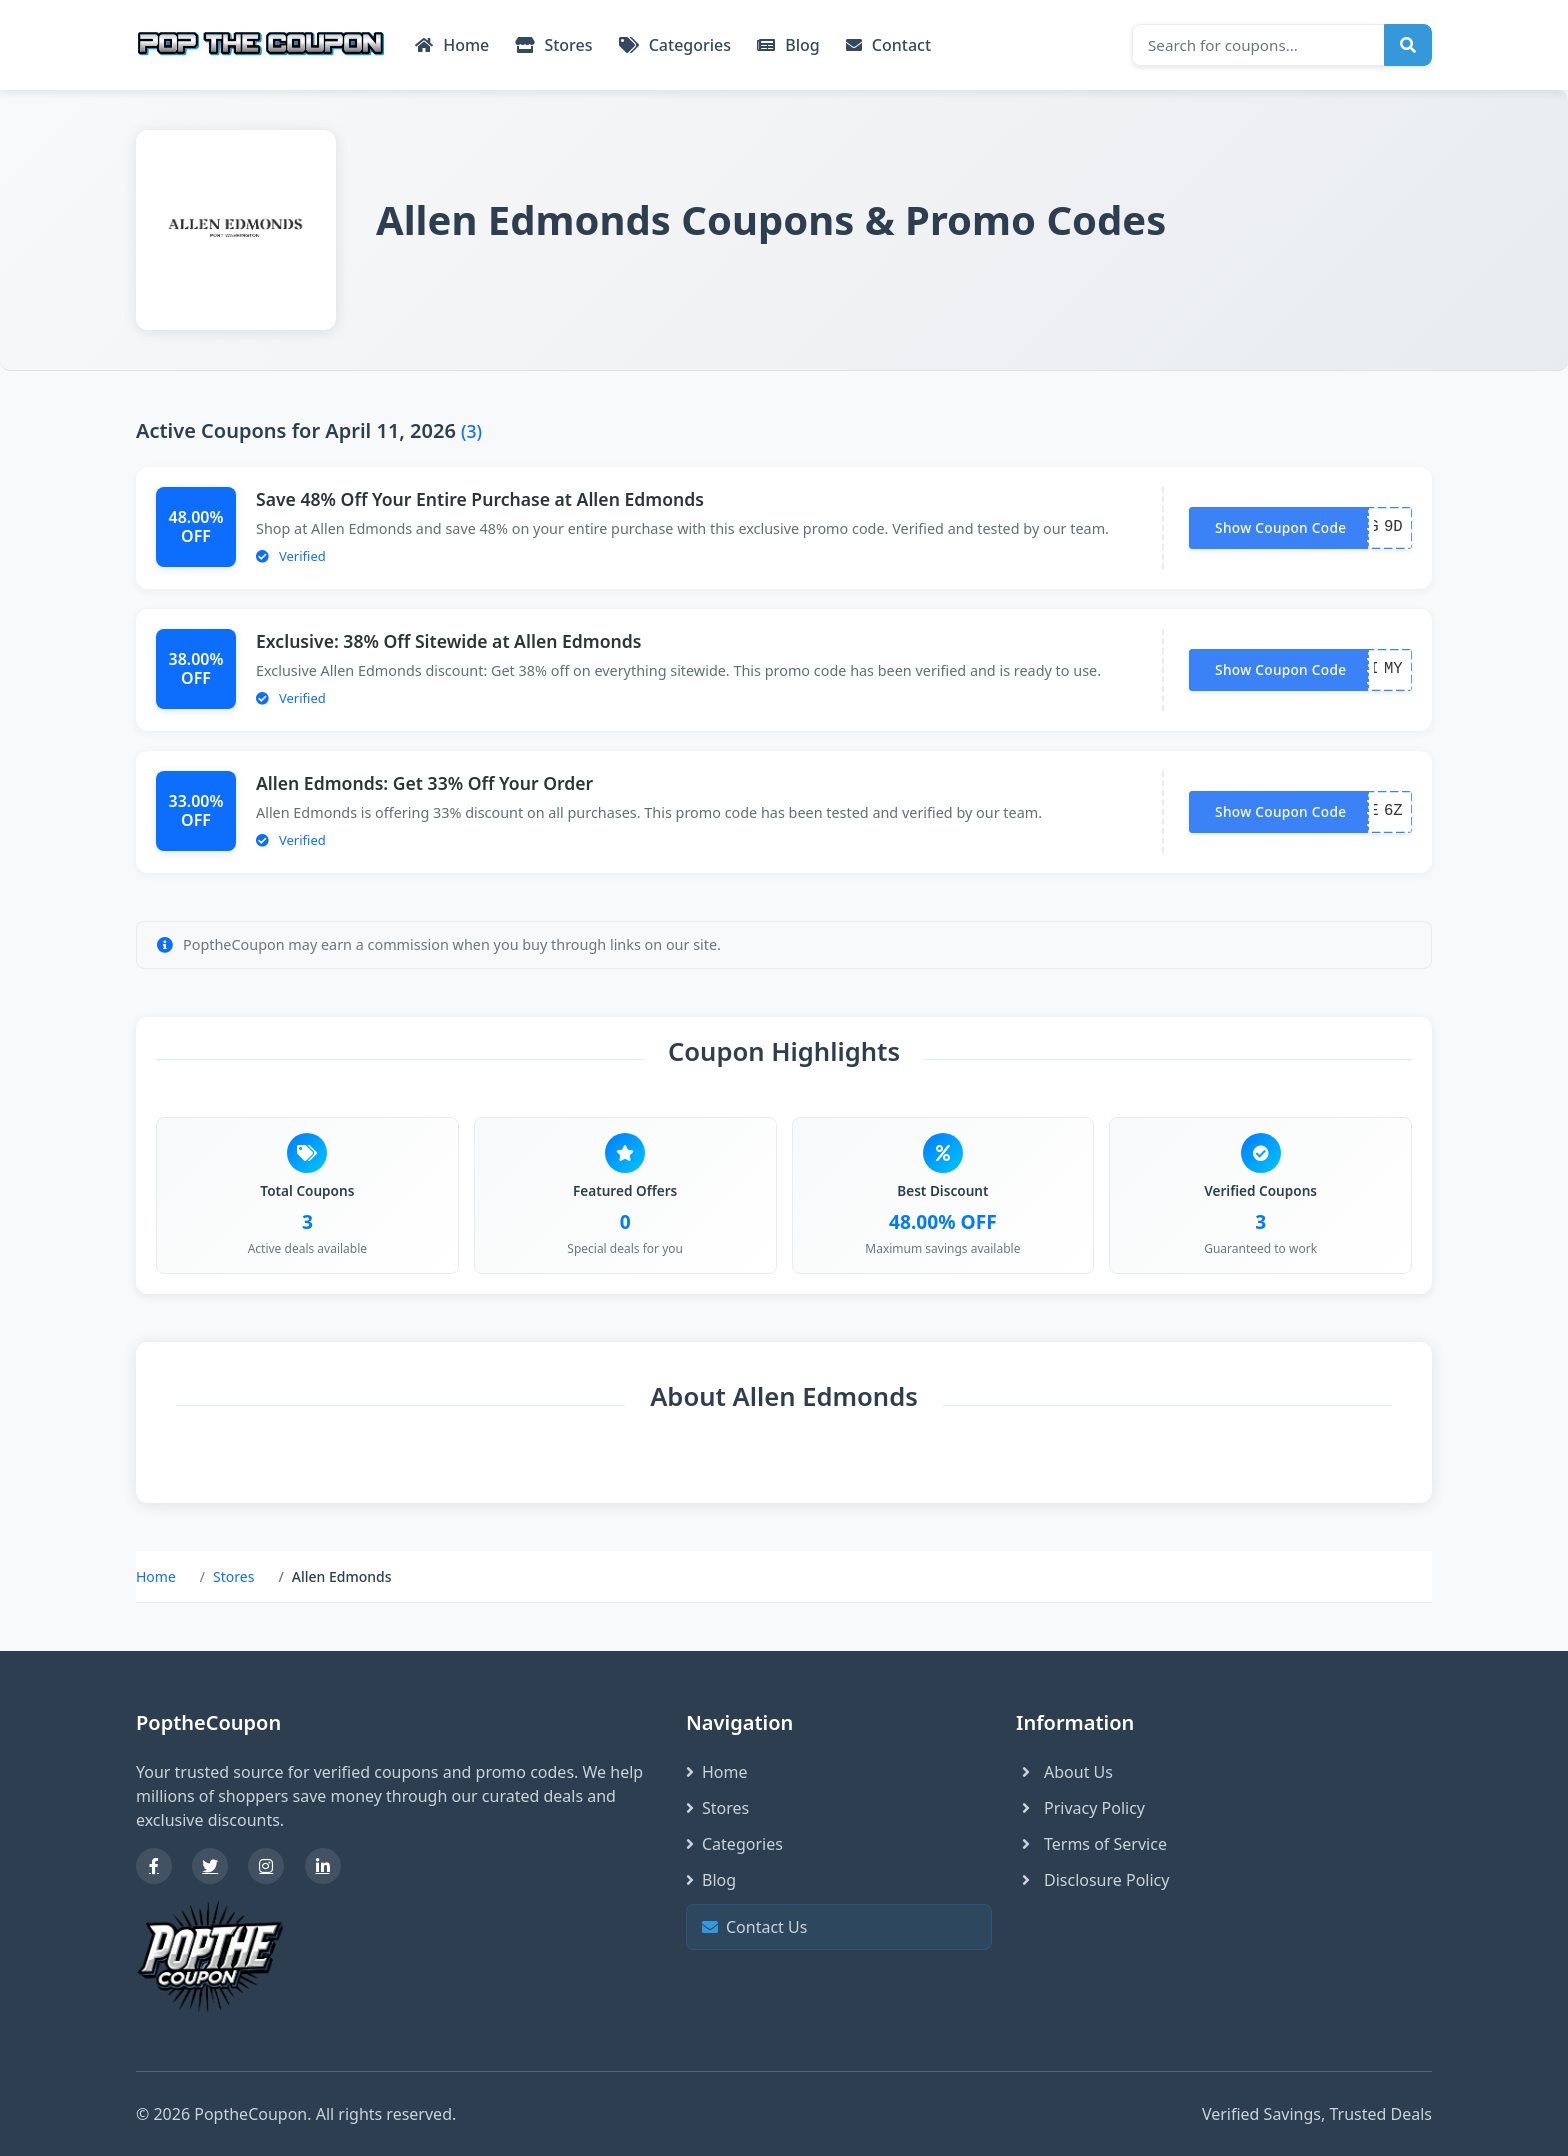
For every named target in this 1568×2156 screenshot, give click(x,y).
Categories (675, 45)
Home (452, 45)
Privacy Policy (1080, 1808)
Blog (788, 45)
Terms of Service (1091, 1844)
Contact (888, 45)
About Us (1064, 1772)
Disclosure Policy (1092, 1880)
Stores (553, 45)
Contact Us (836, 1927)
